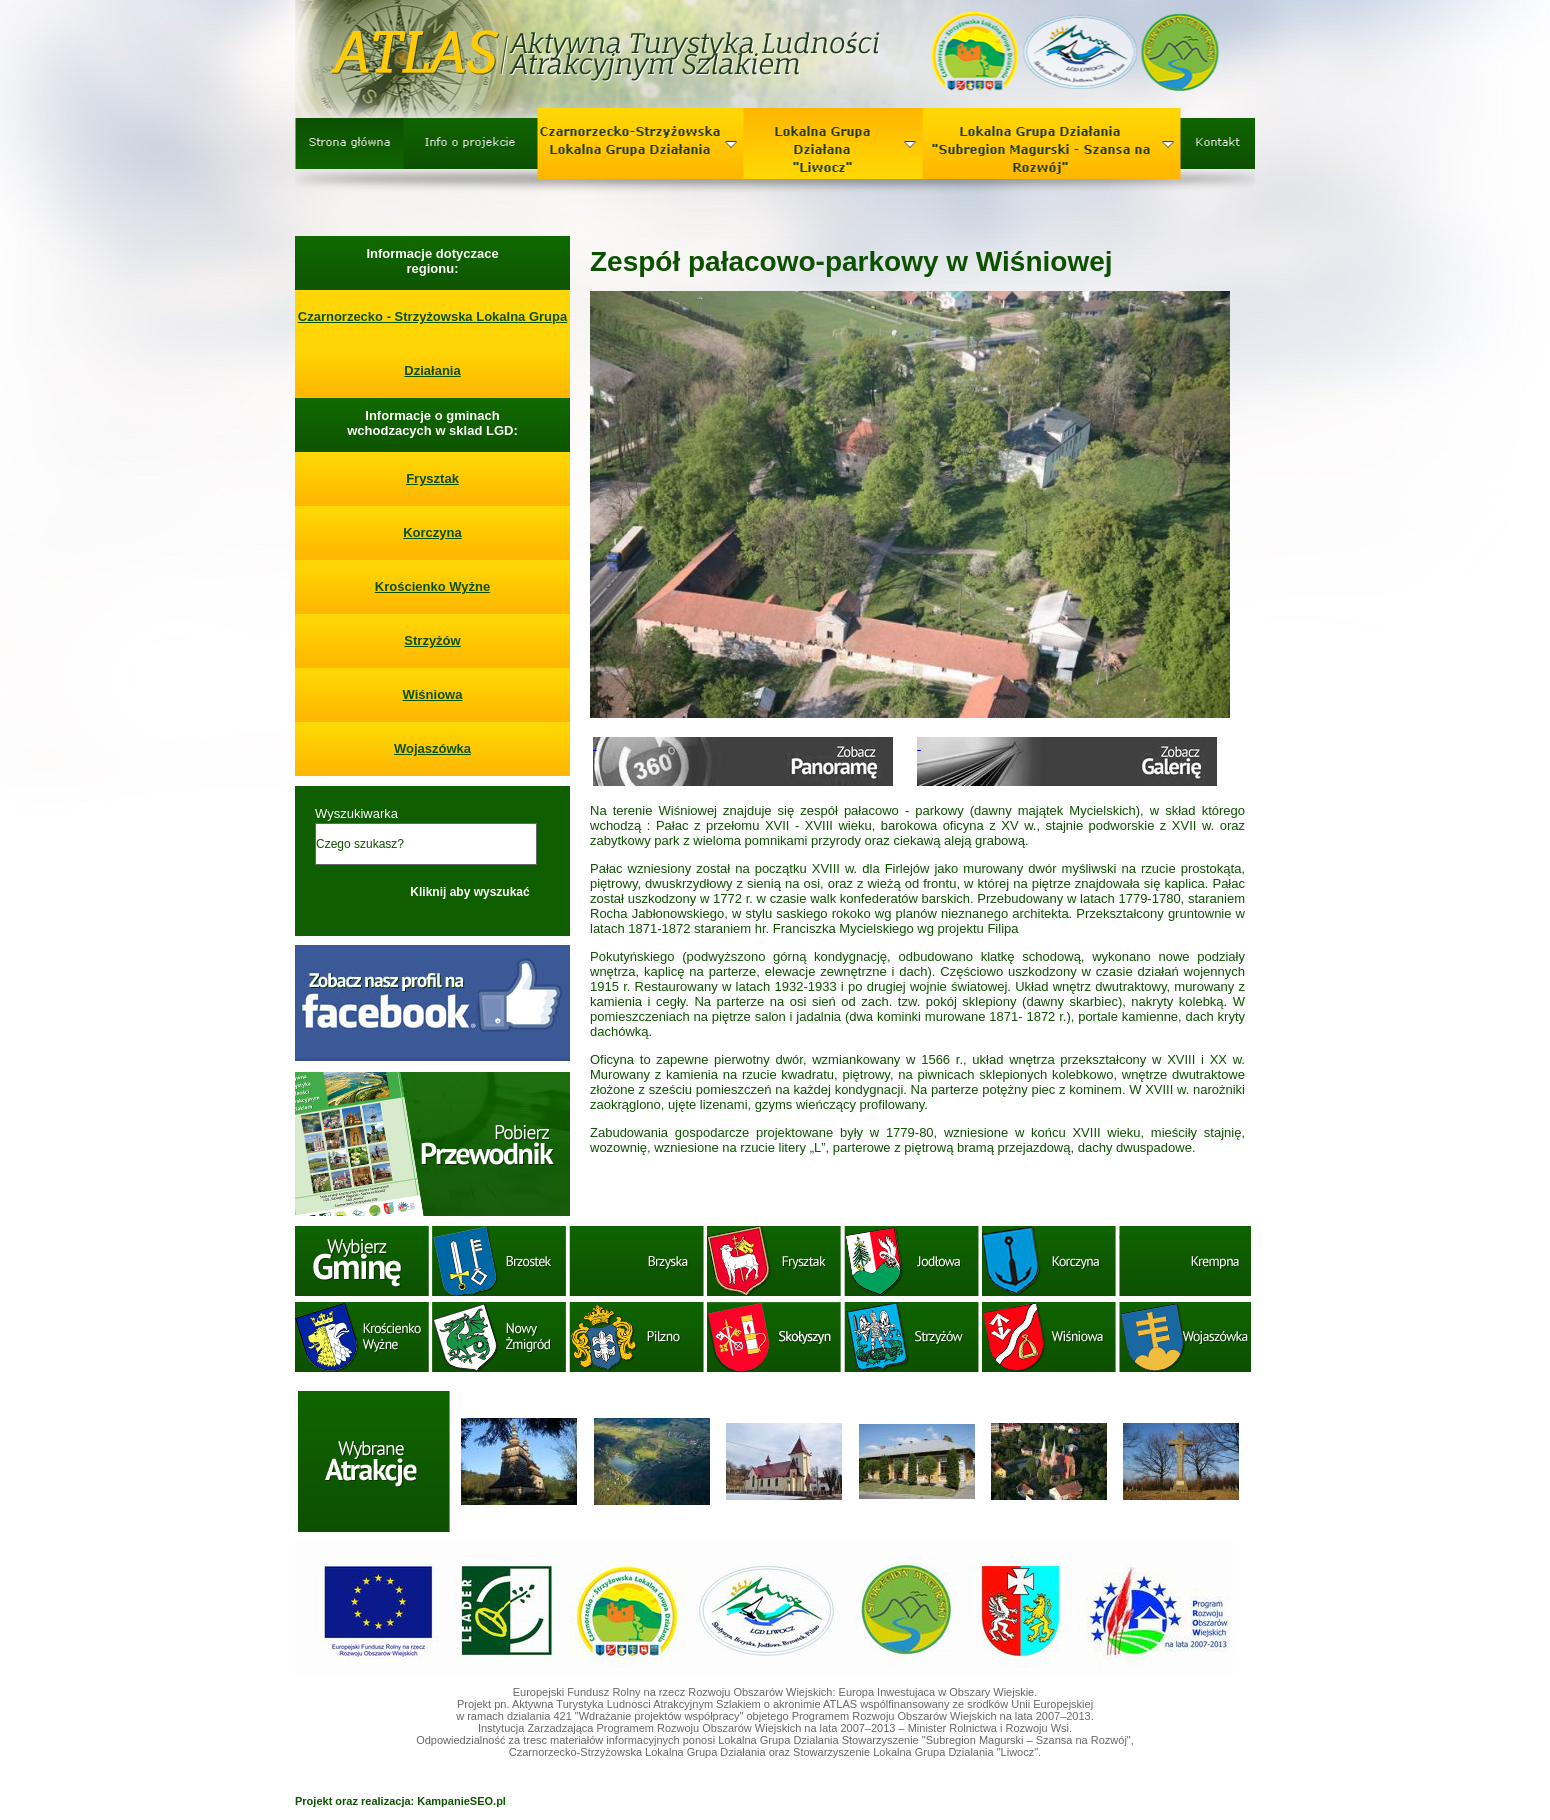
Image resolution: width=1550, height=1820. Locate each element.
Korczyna (432, 532)
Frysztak (432, 478)
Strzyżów (432, 640)
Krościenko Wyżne (432, 586)
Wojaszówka (432, 748)
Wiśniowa (433, 694)
